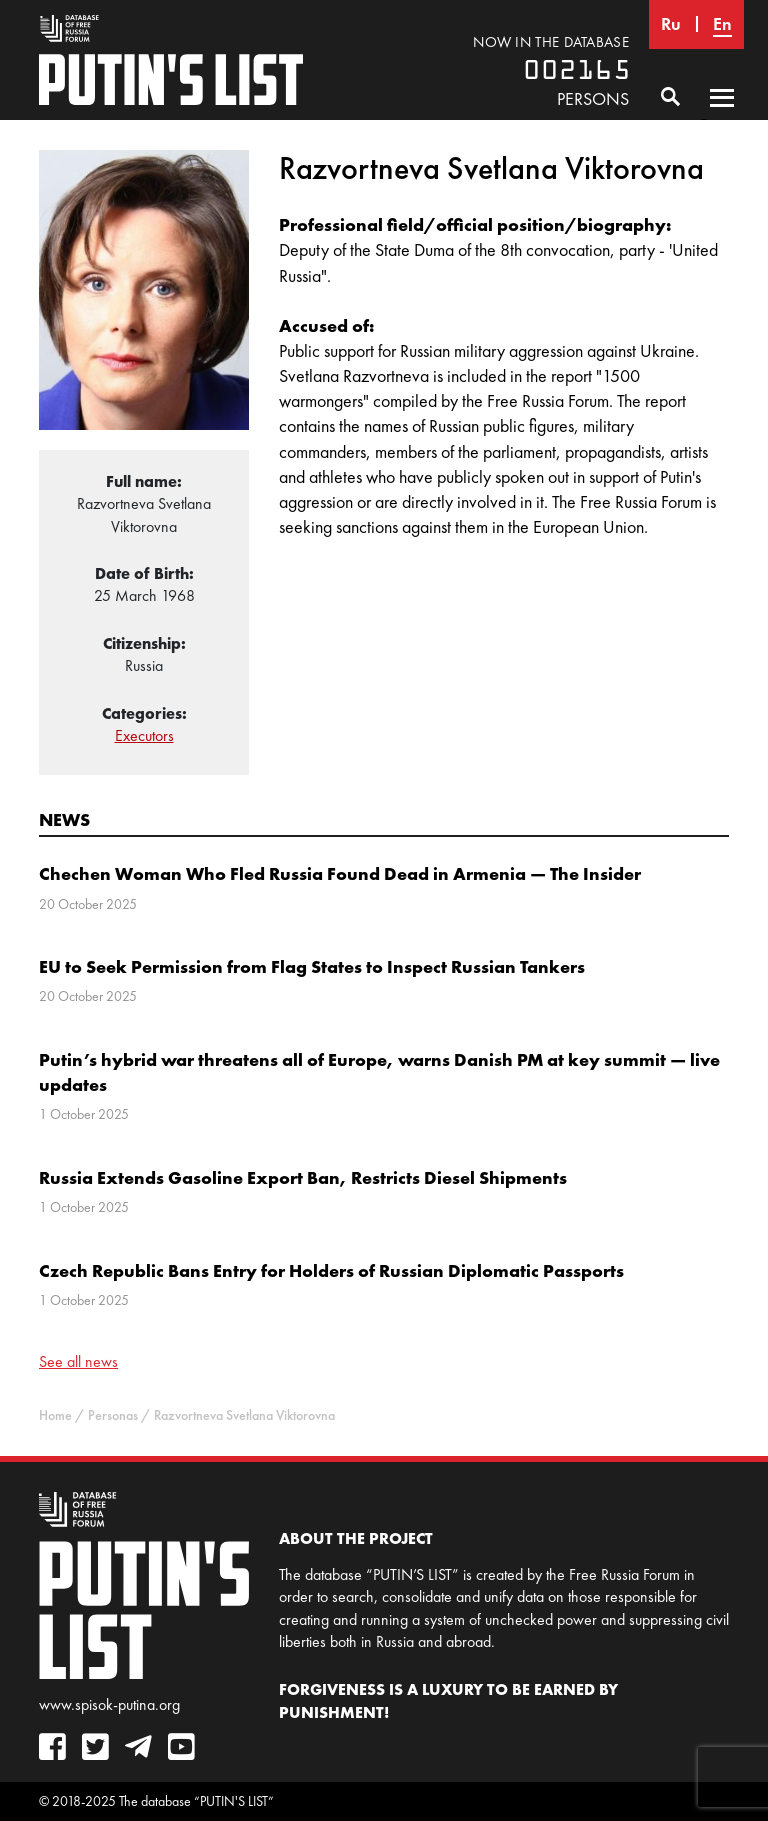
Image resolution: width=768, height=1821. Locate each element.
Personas (113, 1415)
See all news (78, 1361)
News (64, 819)
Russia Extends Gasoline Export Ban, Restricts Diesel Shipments (303, 1177)
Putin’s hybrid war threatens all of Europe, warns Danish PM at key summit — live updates (379, 1072)
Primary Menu (722, 117)
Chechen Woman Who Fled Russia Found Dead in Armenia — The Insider (340, 873)
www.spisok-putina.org (109, 1704)
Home (55, 1415)
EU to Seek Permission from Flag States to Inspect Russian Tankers (312, 966)
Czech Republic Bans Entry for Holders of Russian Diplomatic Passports (331, 1270)
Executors (144, 735)
